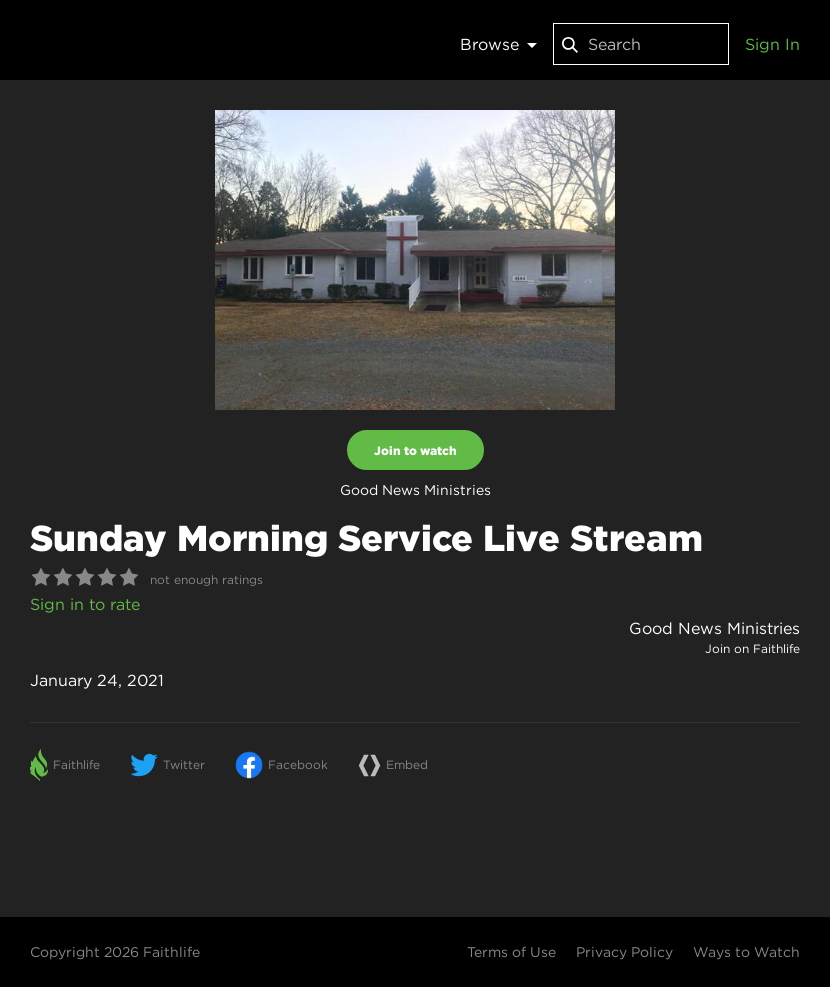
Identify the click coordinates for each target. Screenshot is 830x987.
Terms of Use (511, 952)
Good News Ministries (714, 628)
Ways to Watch (746, 952)
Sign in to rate (85, 604)
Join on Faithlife (752, 648)
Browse (498, 44)
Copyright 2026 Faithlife (115, 952)
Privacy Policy (624, 952)
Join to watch (415, 450)
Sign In (772, 44)
